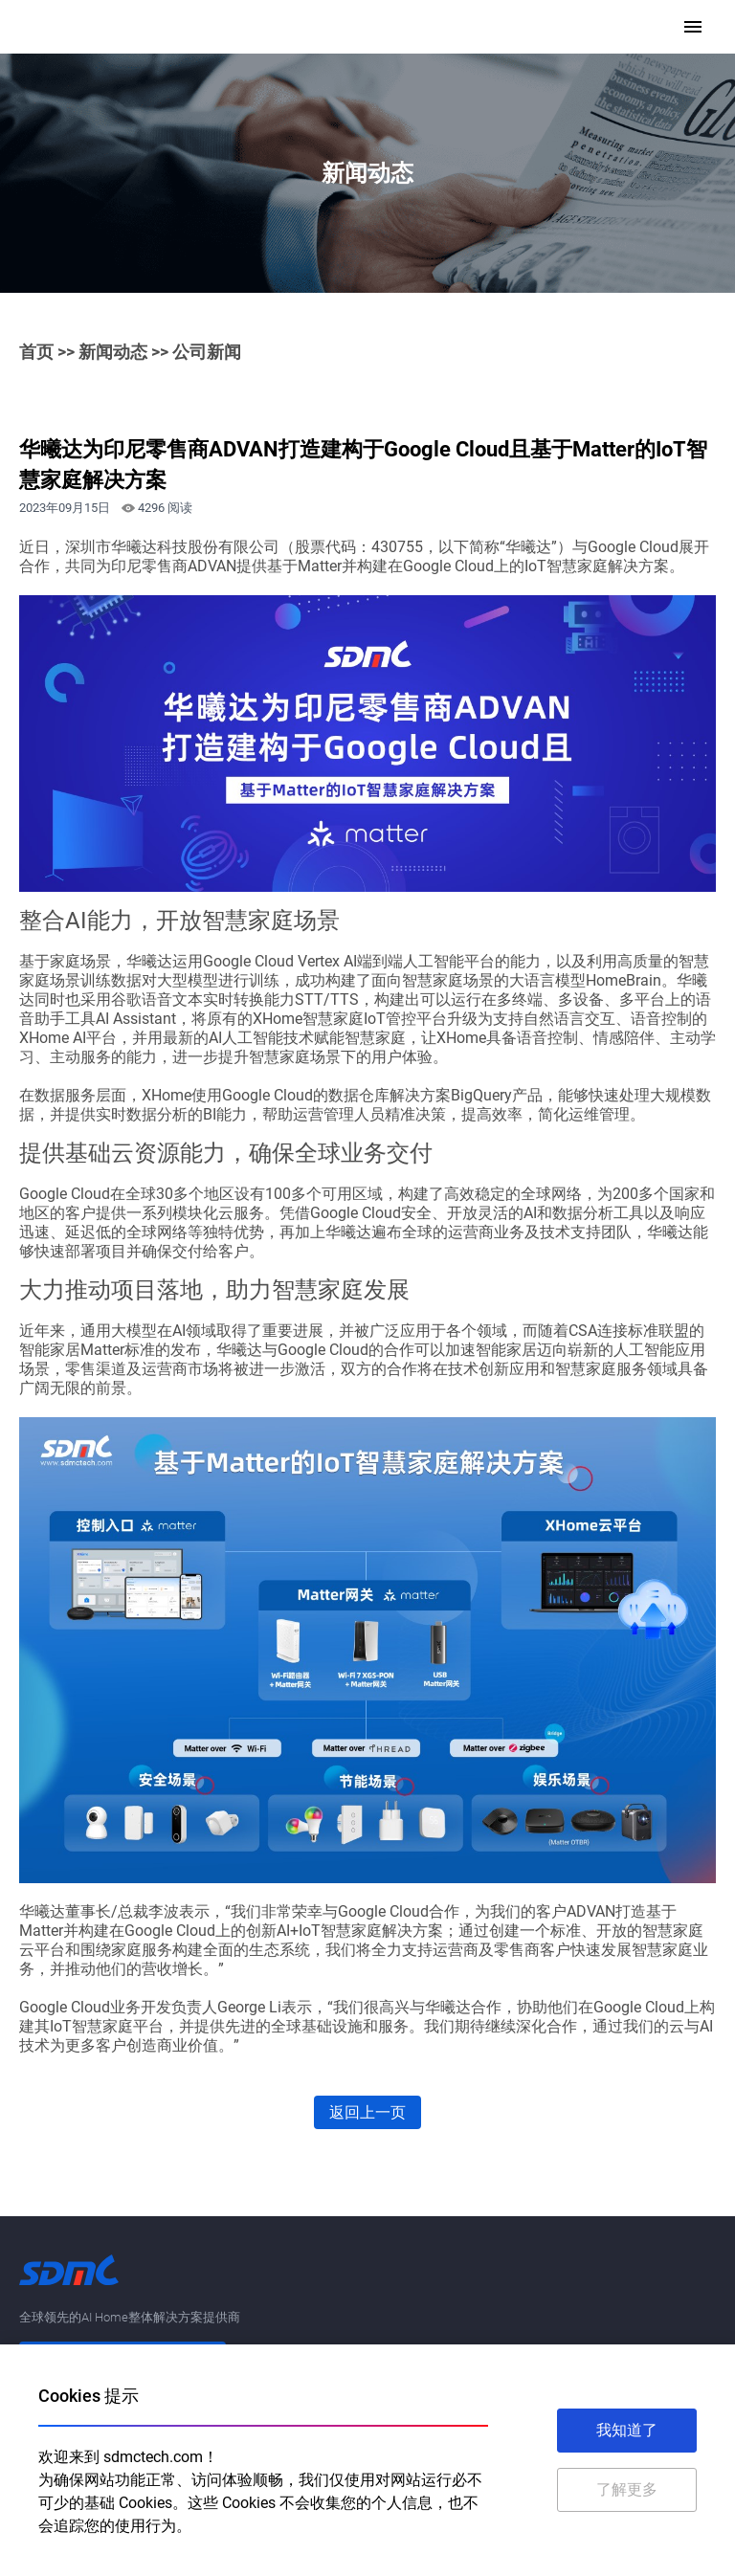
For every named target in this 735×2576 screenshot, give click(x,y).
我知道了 (626, 2430)
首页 (36, 352)
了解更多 (626, 2489)
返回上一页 (367, 2112)
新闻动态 (112, 352)
